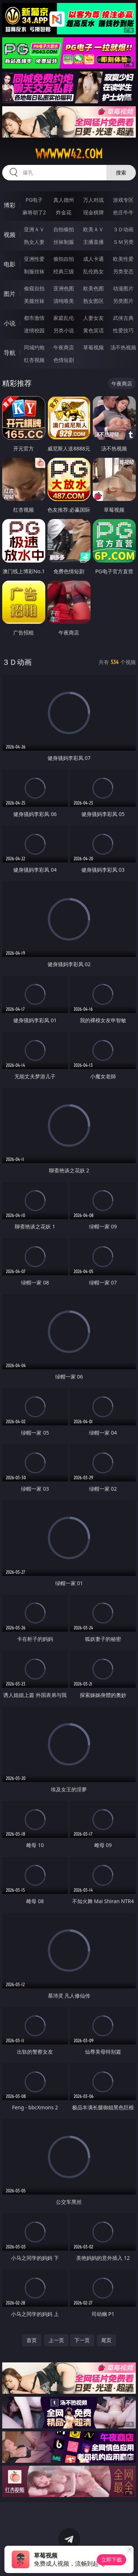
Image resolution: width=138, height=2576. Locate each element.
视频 (9, 235)
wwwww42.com (69, 153)
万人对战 (93, 199)
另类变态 (123, 271)
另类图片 (123, 300)
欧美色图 (93, 288)
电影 (9, 264)
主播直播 (93, 241)
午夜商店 (63, 347)
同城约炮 (34, 347)
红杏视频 (34, 359)
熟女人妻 (34, 241)
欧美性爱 (123, 258)
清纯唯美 (63, 300)
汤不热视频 (123, 347)
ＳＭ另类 (123, 241)
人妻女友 (93, 317)
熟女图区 (93, 300)
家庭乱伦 (63, 317)
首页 (31, 2340)
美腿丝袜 (34, 300)
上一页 (56, 2340)
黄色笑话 (93, 330)
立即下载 (111, 2559)
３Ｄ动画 (123, 229)
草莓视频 (93, 347)
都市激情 (34, 317)
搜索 (121, 172)
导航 (9, 353)
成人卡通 (93, 258)
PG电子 (34, 199)
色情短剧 (63, 359)
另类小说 (63, 330)
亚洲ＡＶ (34, 229)
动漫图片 (123, 288)
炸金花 (63, 212)
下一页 (82, 2340)
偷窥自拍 (34, 288)
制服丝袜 (34, 271)
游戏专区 (123, 199)
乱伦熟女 (93, 271)
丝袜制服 (63, 241)
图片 (9, 294)
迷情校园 (34, 330)
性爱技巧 (123, 330)
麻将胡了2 (34, 212)
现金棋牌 (93, 212)
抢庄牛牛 (123, 212)
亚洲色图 (63, 288)
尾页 (106, 2340)
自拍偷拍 (63, 229)
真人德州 (63, 199)
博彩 (9, 205)
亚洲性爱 (34, 258)
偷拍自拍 (63, 258)
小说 (9, 323)
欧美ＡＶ (93, 229)
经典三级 (63, 271)
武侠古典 (123, 317)
